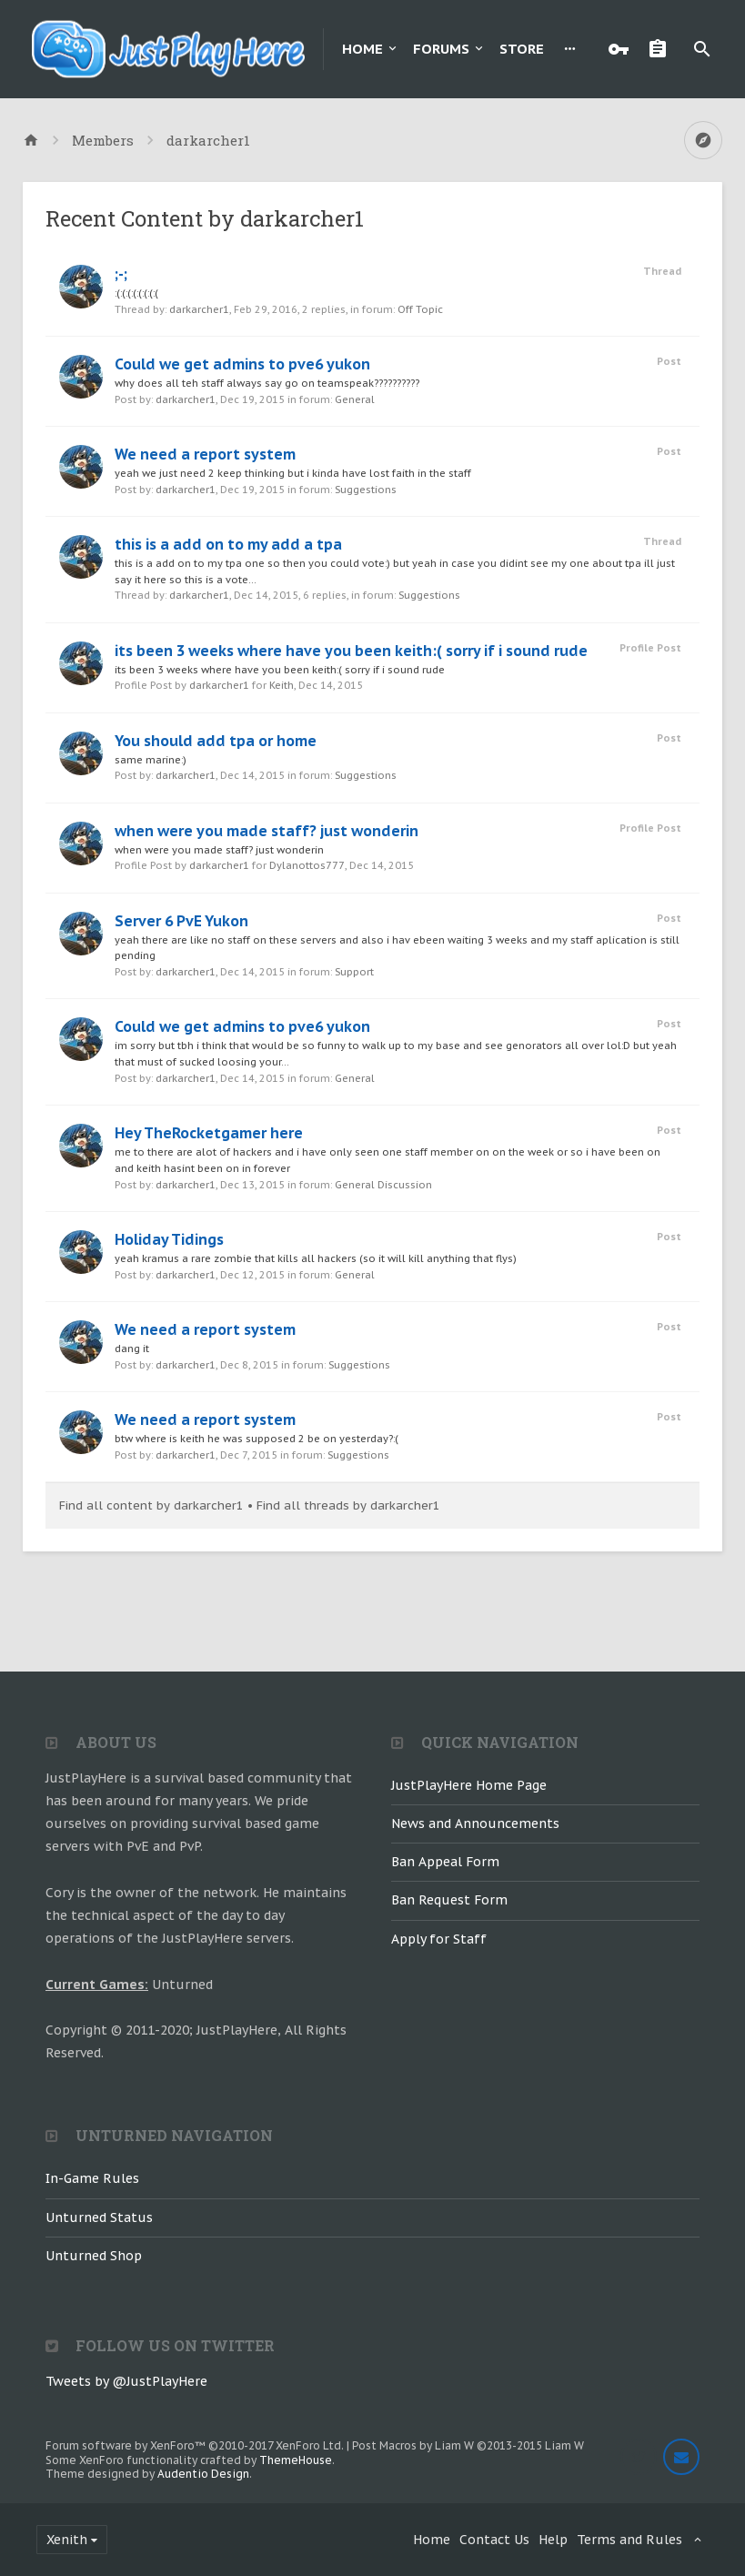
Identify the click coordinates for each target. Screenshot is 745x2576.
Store (521, 48)
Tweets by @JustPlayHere (126, 2381)
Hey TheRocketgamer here (209, 1133)
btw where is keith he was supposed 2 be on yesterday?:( (256, 1438)
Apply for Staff (439, 1939)
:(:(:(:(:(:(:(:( (136, 293)
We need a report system (205, 454)
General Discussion (383, 1184)
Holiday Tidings (169, 1239)
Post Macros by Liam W (468, 2445)
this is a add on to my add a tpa (228, 544)
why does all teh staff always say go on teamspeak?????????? (267, 383)
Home (362, 48)
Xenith (66, 2539)
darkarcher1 (199, 309)
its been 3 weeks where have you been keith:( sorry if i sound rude (351, 650)
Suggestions (366, 489)
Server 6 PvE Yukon (181, 921)
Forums (441, 48)
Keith (281, 685)
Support (354, 971)
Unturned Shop (93, 2256)
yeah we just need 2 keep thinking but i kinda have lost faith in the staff (293, 473)
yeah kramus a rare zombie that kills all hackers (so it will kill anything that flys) (316, 1258)
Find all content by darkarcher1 (151, 1505)
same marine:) (150, 759)
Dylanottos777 (307, 865)
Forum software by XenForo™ (194, 2445)
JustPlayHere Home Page (469, 1785)
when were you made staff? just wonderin (266, 831)
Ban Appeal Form (445, 1862)
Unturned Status (99, 2217)
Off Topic (420, 309)
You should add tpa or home (216, 741)
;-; (121, 274)
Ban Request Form (449, 1900)
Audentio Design (203, 2473)
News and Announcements (475, 1823)
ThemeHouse (295, 2460)
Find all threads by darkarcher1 (348, 1505)
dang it (132, 1348)
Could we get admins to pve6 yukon (242, 364)
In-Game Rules (92, 2178)
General (355, 399)
